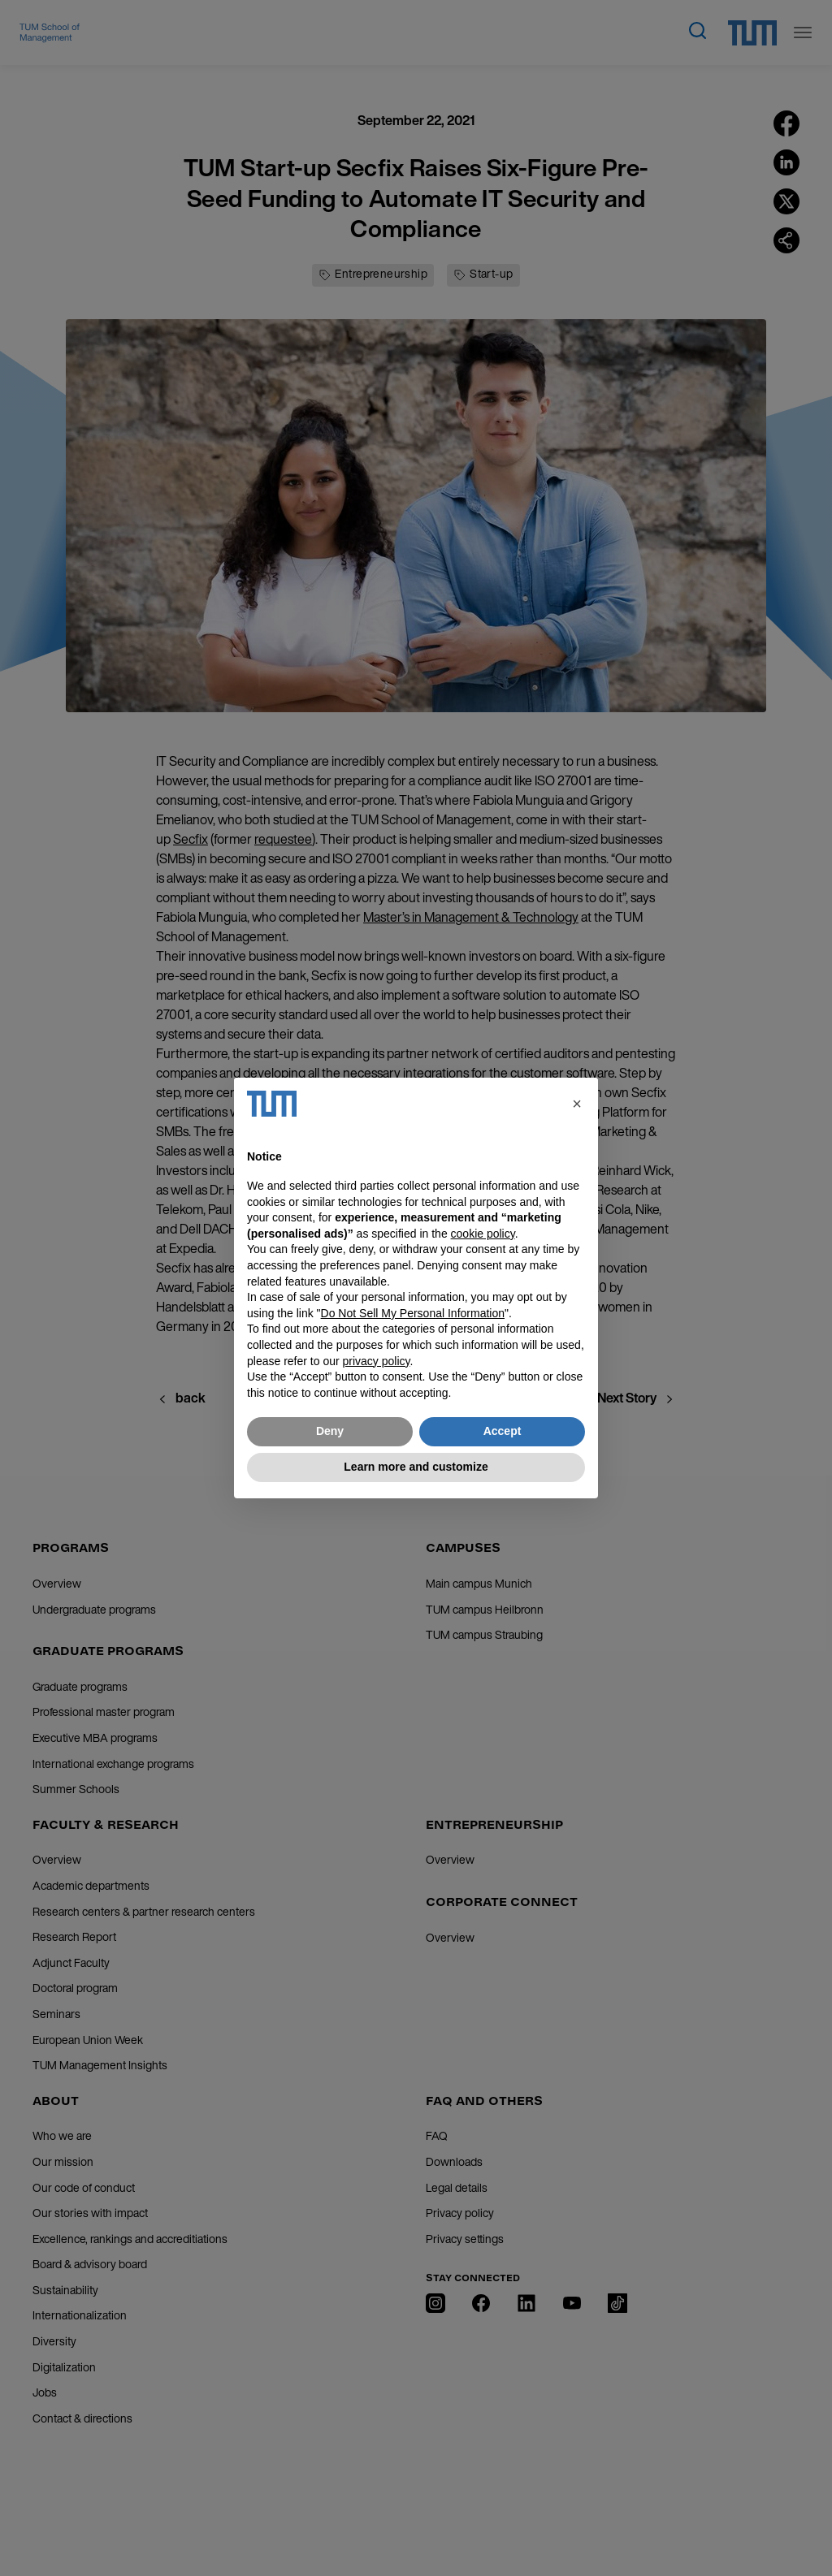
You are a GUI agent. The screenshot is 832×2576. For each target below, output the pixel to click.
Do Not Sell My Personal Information (413, 1313)
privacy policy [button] (376, 1361)
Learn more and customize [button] (416, 1466)
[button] (577, 1104)
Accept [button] (502, 1430)
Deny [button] (330, 1430)
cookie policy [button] (483, 1233)
